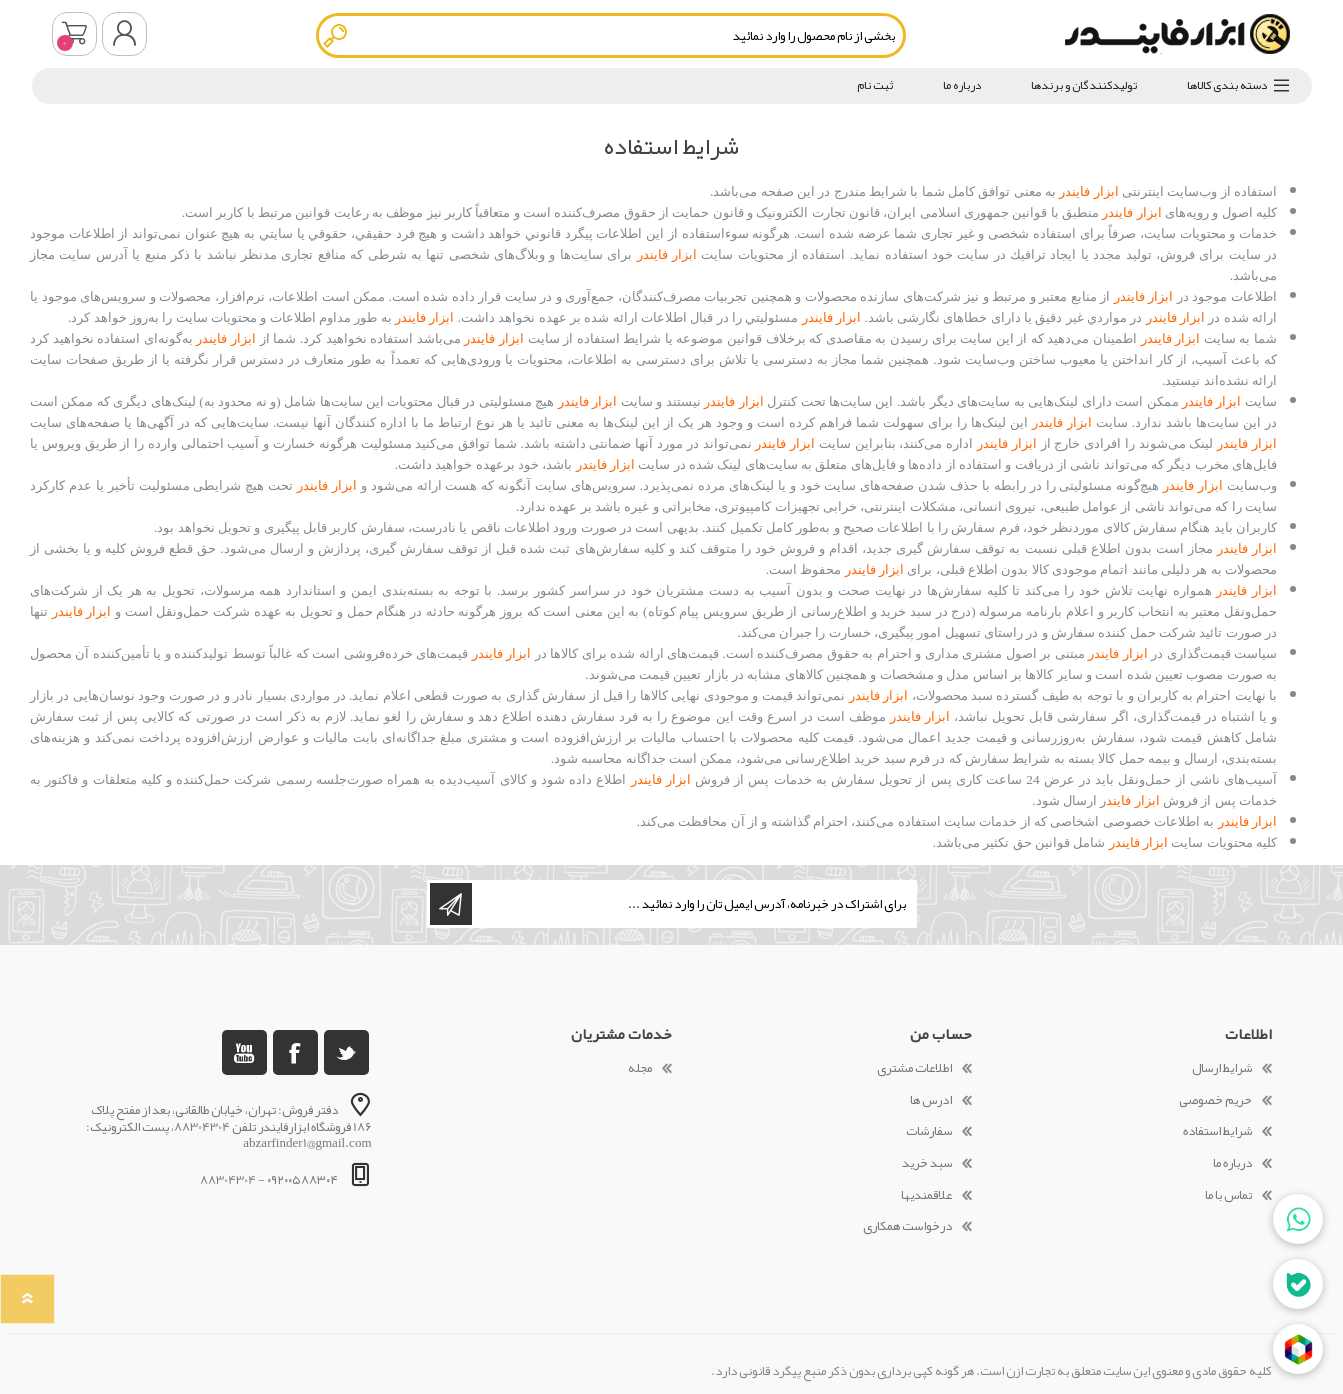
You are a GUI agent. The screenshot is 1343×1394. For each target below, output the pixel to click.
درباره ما (1232, 1163)
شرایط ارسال (1222, 1068)
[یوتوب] (244, 1052)
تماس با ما (1228, 1195)
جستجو (336, 35)
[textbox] (611, 35)
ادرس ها (931, 1100)
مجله (640, 1068)
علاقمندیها (926, 1195)
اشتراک (451, 904)
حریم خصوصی (1215, 1100)
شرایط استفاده (1217, 1131)
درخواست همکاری (907, 1226)
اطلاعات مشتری (914, 1068)
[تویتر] (346, 1052)
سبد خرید (74, 34)
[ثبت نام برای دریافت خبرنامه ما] (693, 904)
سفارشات (929, 1131)
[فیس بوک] (295, 1052)
